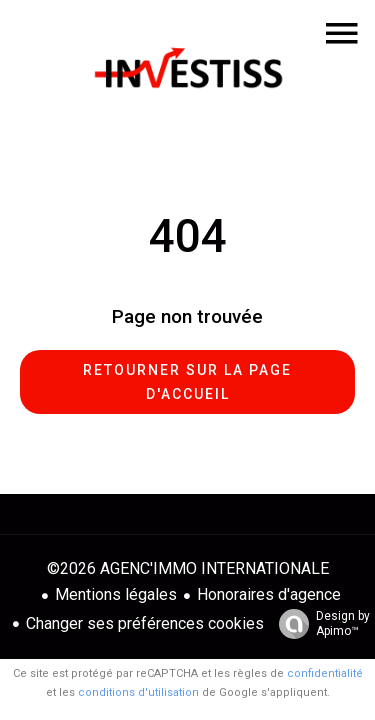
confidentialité (325, 673)
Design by (319, 624)
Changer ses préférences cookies (145, 623)
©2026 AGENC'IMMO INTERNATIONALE (188, 568)
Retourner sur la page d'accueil (187, 382)
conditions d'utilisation (138, 692)
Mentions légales (116, 594)
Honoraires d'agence (269, 594)
